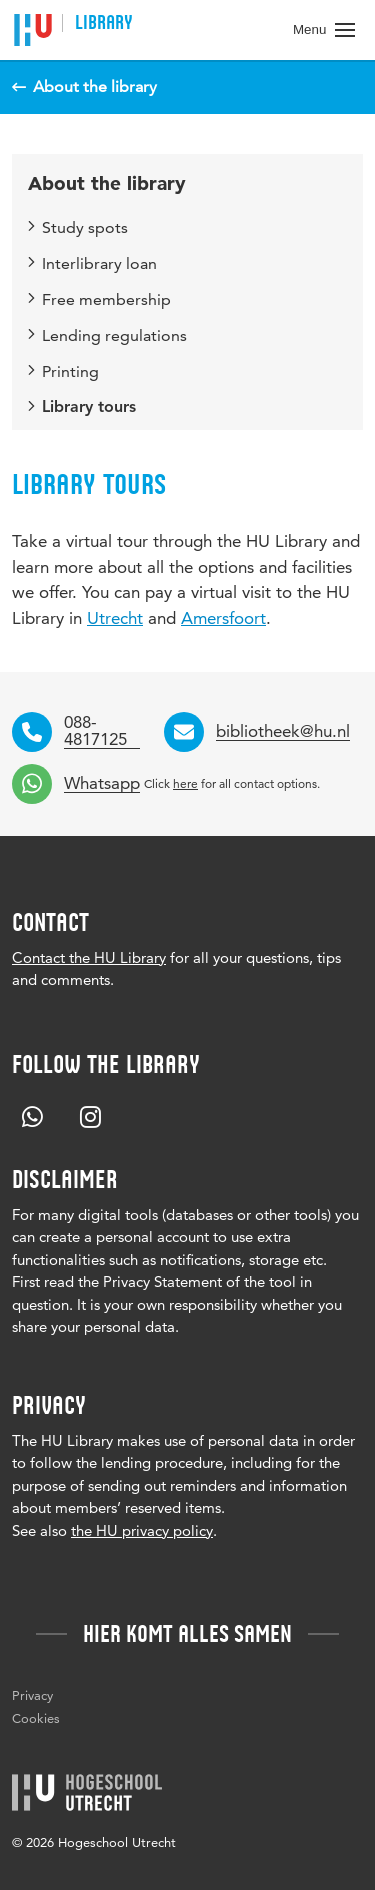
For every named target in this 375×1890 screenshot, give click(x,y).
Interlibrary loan (92, 263)
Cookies (36, 1718)
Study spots (78, 227)
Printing (63, 371)
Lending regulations (107, 335)
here (185, 783)
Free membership (99, 299)
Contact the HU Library (89, 957)
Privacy (32, 1695)
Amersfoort (223, 618)
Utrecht (115, 618)
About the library (107, 183)
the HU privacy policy (142, 1530)
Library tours (82, 408)
